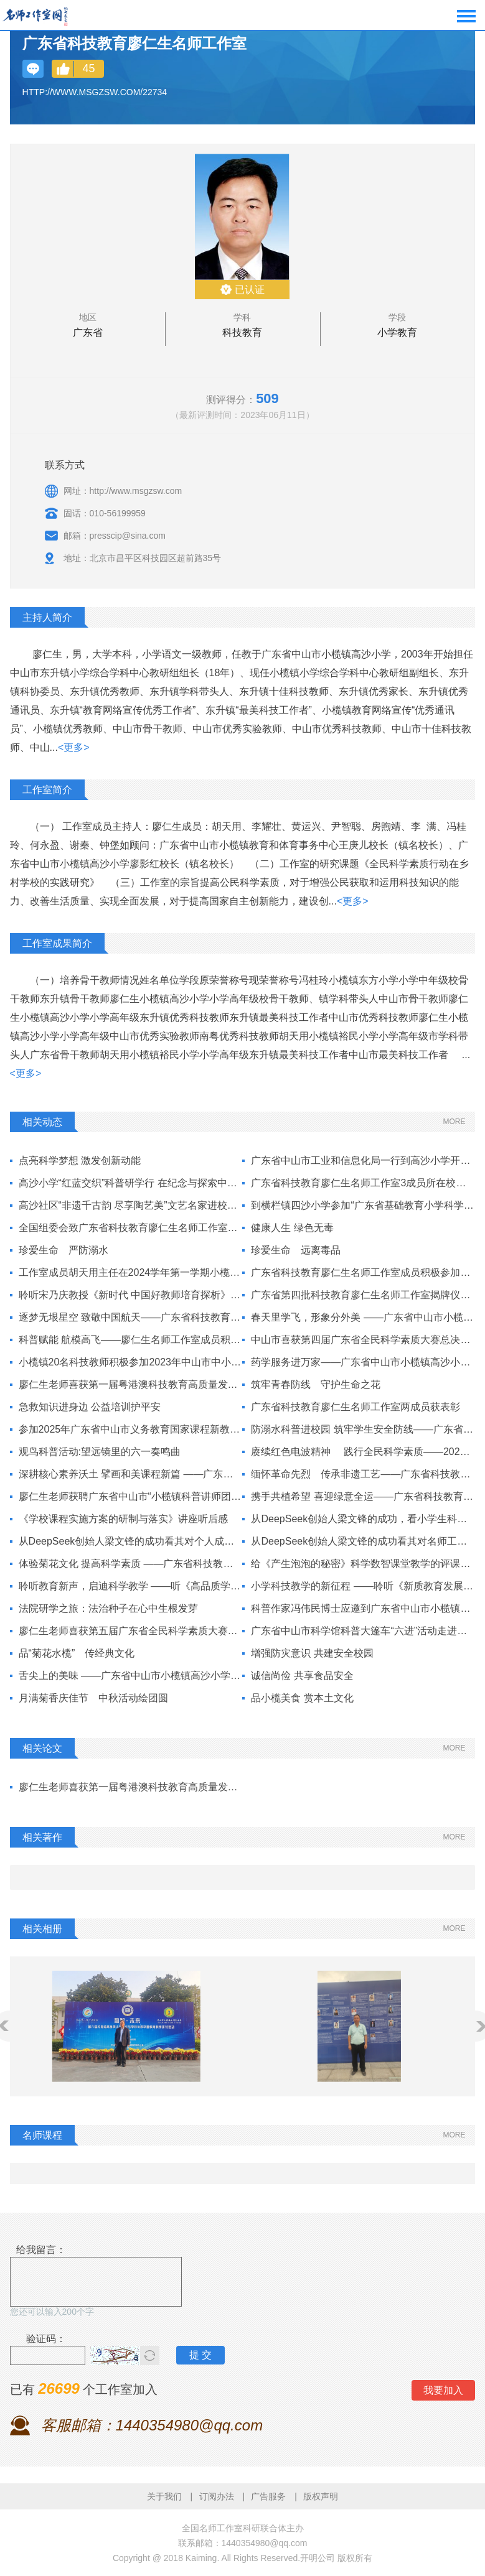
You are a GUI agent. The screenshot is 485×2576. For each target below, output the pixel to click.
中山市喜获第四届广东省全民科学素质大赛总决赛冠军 (363, 1339)
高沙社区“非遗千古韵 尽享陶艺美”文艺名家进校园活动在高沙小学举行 (131, 1205)
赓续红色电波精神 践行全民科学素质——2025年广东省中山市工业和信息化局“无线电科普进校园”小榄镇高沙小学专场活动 (363, 1451)
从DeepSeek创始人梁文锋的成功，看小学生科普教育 (363, 1519)
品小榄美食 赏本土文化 (302, 1698)
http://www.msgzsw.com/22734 (94, 92)
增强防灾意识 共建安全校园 (312, 1653)
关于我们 (164, 2496)
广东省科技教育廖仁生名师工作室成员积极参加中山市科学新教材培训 (363, 1272)
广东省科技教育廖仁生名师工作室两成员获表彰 (355, 1407)
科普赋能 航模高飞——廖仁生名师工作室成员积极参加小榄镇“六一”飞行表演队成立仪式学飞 (131, 1339)
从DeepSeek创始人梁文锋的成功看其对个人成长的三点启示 (131, 1541)
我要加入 (443, 2390)
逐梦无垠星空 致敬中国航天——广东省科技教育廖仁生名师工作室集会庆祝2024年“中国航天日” (131, 1317)
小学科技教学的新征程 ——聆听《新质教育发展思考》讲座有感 (363, 1586)
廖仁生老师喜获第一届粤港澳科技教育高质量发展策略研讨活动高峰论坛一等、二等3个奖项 (131, 1384)
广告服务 (268, 2496)
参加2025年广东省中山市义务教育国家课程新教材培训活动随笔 (131, 1429)
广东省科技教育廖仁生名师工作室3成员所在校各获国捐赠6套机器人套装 (363, 1183)
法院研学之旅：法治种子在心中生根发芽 (108, 1608)
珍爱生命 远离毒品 (296, 1250)
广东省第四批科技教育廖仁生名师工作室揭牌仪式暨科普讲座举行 (363, 1295)
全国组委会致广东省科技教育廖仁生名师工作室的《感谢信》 (131, 1227)
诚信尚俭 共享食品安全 (302, 1675)
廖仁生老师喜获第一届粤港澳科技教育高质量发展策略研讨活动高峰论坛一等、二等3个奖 (131, 1787)
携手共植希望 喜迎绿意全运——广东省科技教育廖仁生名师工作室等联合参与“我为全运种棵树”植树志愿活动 (363, 1496)
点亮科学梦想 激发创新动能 (80, 1160)
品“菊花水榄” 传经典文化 (77, 1653)
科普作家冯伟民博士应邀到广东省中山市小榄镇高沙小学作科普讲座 (363, 1608)
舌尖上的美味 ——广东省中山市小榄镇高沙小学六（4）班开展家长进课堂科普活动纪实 (131, 1675)
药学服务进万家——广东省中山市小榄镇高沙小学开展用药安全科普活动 (363, 1362)
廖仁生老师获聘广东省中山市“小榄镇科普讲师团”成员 (131, 1496)
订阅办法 (216, 2496)
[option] (126, 2026)
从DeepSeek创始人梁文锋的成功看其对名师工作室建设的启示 (363, 1541)
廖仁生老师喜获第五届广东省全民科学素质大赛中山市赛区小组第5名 (131, 1630)
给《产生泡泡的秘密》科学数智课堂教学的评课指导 (363, 1563)
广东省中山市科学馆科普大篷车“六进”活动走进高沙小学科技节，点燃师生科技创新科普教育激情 (363, 1630)
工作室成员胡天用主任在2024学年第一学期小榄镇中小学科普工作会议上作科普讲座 (131, 1272)
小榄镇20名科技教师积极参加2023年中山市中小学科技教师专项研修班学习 (131, 1362)
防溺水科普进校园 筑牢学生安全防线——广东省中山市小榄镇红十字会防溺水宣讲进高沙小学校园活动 (363, 1429)
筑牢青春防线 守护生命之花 (315, 1384)
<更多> (74, 747)
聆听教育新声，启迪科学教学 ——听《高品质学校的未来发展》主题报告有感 (131, 1586)
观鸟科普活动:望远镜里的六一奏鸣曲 (100, 1451)
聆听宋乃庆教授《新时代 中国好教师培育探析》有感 (131, 1295)
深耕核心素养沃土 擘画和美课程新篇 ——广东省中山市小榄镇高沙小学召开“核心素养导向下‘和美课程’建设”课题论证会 (131, 1474)
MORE (454, 1121)
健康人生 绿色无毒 (292, 1227)
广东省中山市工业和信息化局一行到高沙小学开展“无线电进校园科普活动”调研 (363, 1160)
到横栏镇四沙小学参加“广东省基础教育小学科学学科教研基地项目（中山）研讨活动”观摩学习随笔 (363, 1205)
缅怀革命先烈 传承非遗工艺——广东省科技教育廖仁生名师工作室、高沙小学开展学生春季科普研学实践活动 (363, 1474)
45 (89, 68)
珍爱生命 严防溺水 (63, 1250)
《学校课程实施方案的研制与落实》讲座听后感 (123, 1519)
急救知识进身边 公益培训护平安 (90, 1407)
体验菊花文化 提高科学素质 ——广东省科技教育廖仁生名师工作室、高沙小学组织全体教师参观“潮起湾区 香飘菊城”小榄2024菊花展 (131, 1563)
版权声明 (320, 2496)
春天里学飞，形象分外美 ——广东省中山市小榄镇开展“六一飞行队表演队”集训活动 (363, 1317)
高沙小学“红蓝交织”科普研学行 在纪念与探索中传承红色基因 (131, 1183)
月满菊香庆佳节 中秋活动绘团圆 (93, 1698)
